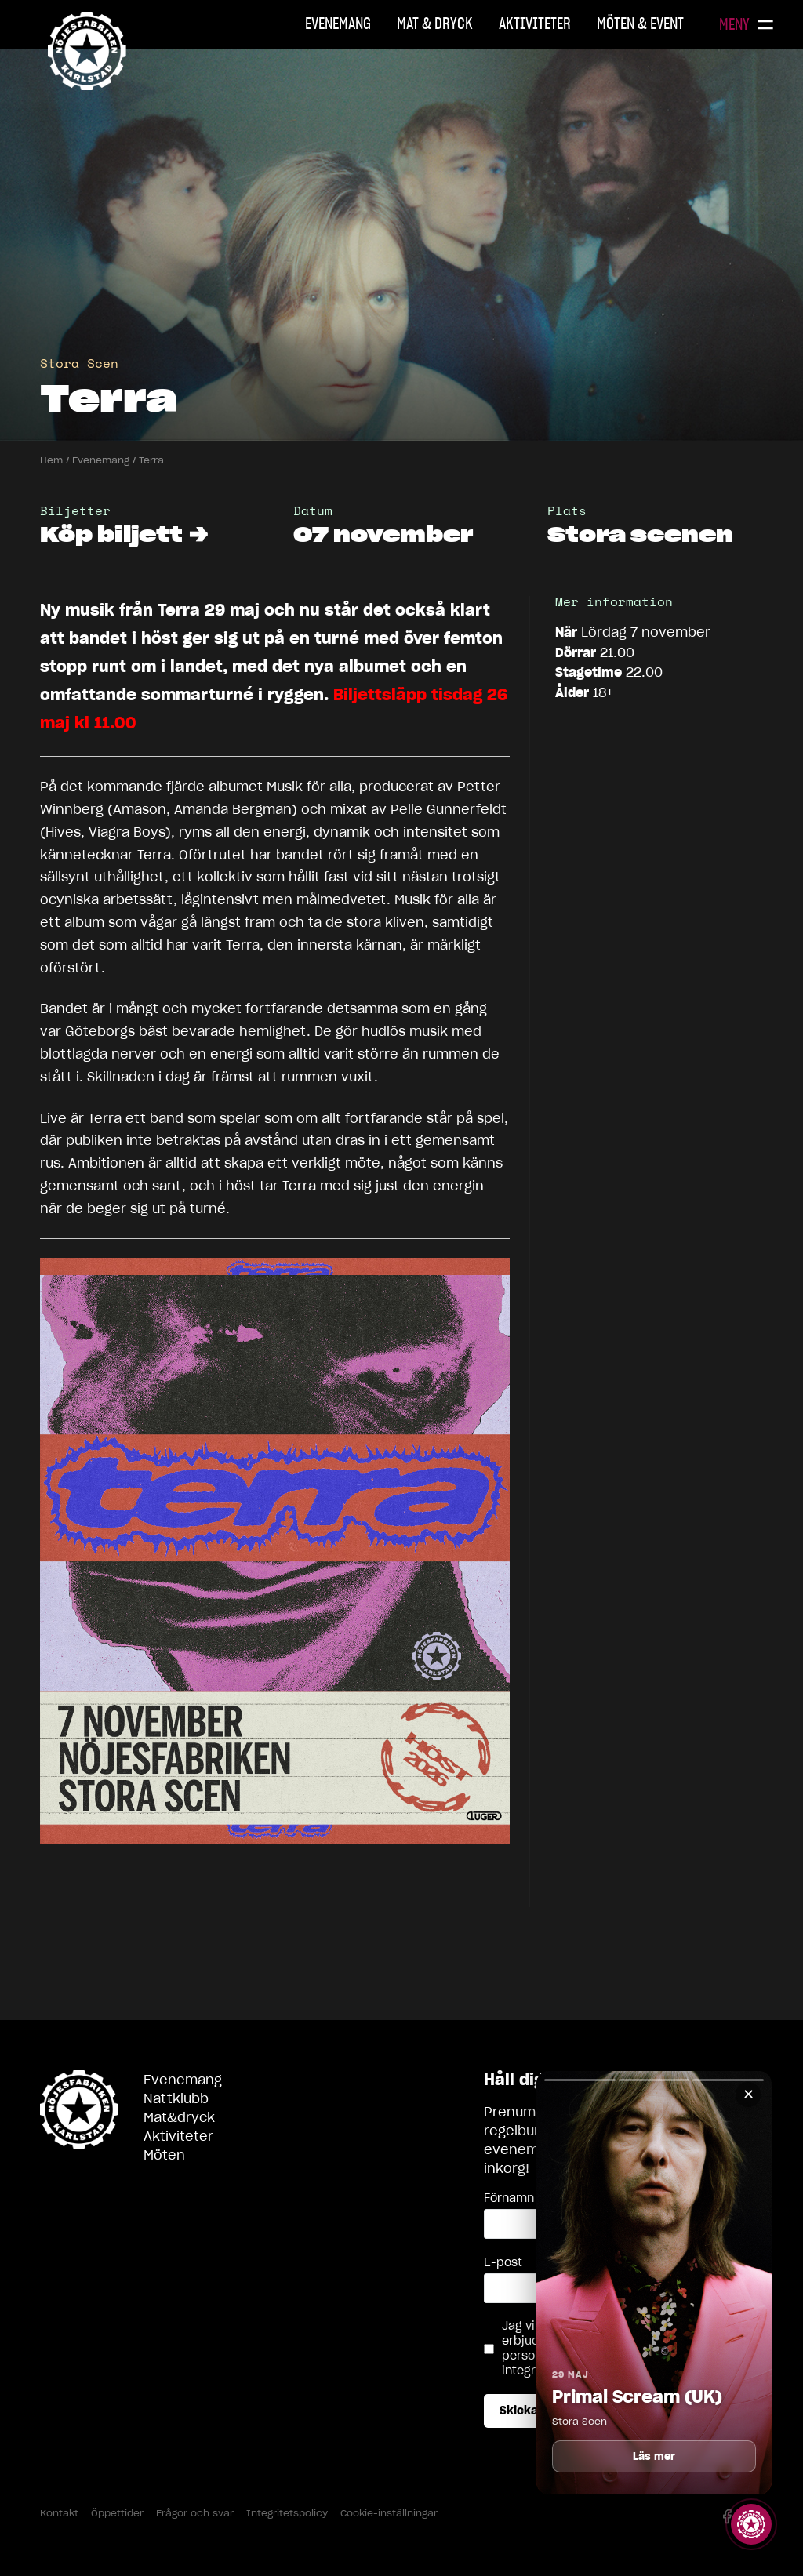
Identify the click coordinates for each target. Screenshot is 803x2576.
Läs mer (654, 2456)
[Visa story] (751, 2524)
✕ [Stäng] (748, 2094)
